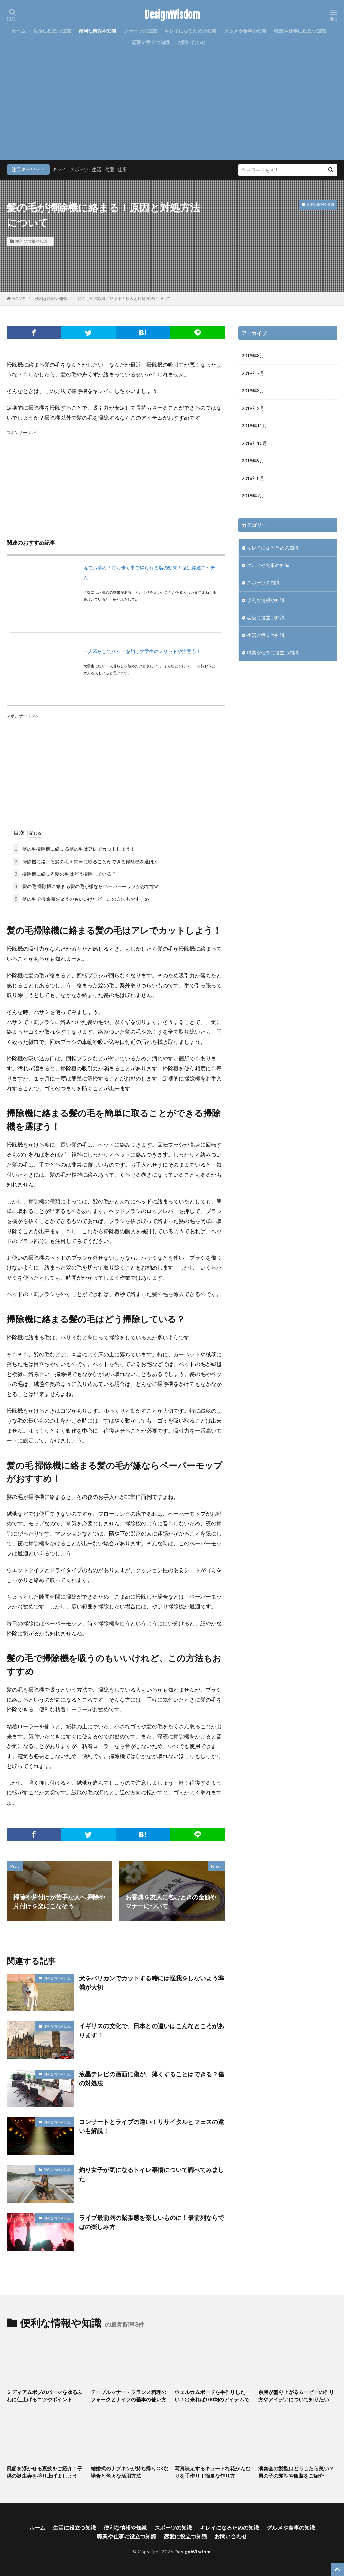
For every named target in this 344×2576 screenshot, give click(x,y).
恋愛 (109, 169)
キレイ (59, 169)
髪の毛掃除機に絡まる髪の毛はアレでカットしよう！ (74, 849)
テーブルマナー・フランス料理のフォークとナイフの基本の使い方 (128, 2396)
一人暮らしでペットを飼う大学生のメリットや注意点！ (142, 651)
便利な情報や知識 (97, 31)
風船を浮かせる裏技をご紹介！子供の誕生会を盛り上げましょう (44, 2472)
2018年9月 (253, 460)
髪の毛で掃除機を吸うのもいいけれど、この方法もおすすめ (81, 898)
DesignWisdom (172, 15)
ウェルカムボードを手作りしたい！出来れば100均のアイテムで (212, 2396)
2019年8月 (253, 355)
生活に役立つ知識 (52, 31)
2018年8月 (253, 478)
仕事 (122, 169)
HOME (18, 298)
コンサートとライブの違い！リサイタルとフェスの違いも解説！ (151, 2126)
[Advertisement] (172, 98)
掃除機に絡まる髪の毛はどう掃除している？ (64, 873)
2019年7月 (253, 373)
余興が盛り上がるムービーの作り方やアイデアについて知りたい (296, 2396)
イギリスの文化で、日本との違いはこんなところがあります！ (151, 2030)
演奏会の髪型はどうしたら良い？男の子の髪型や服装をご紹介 (296, 2472)
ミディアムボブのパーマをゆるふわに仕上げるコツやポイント (44, 2396)
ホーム (18, 31)
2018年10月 (254, 443)
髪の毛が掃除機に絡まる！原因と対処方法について (123, 298)
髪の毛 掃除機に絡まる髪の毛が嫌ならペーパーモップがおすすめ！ (88, 886)
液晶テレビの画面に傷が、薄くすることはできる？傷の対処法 (151, 2078)
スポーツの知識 (140, 31)
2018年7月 (253, 495)
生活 (96, 169)
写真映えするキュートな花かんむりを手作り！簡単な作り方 (212, 2472)
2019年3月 (253, 390)
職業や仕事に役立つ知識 (300, 31)
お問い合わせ (191, 42)
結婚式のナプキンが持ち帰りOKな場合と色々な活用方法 (130, 2472)
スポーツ (79, 169)
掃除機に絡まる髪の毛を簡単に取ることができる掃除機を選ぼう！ (88, 861)
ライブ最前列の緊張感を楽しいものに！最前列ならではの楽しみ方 (151, 2222)
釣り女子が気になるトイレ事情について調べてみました (151, 2174)
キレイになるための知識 (190, 31)
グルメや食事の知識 (245, 31)
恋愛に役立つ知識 (151, 42)
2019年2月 (253, 408)
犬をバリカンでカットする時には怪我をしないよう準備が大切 (151, 1982)
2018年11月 (254, 425)
